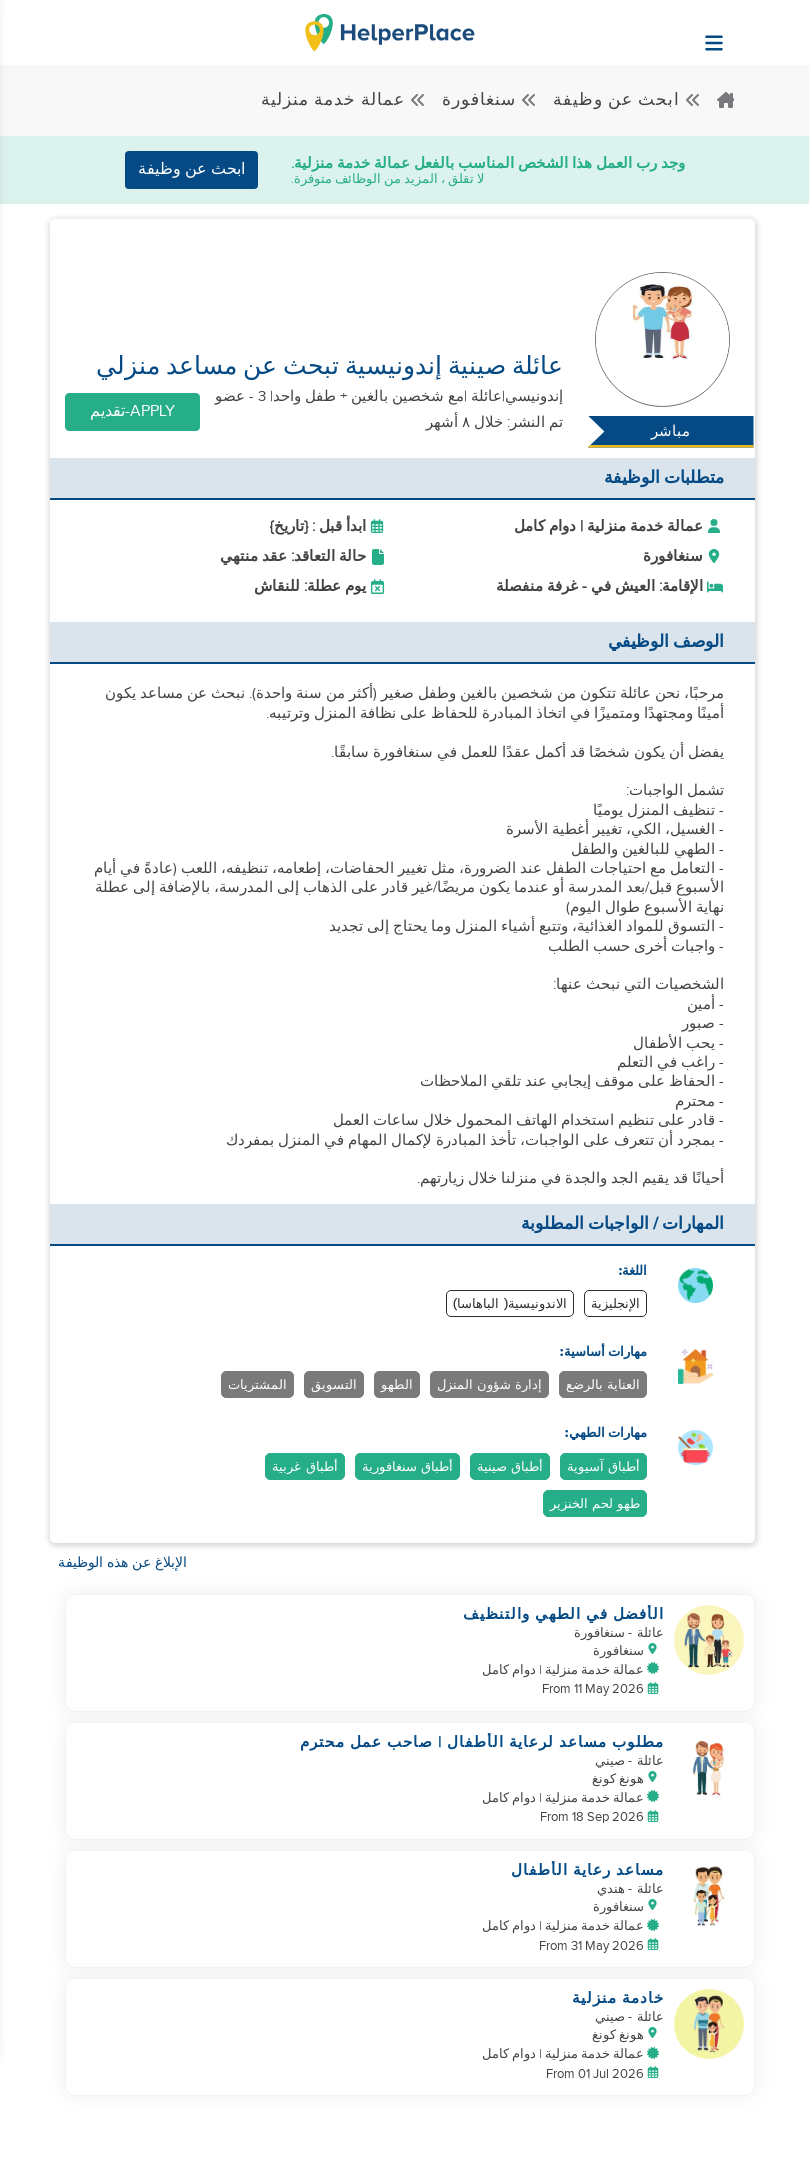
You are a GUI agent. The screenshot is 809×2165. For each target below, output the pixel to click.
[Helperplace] (763, 32)
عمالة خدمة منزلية (344, 100)
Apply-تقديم (132, 411)
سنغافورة (490, 100)
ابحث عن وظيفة (627, 100)
